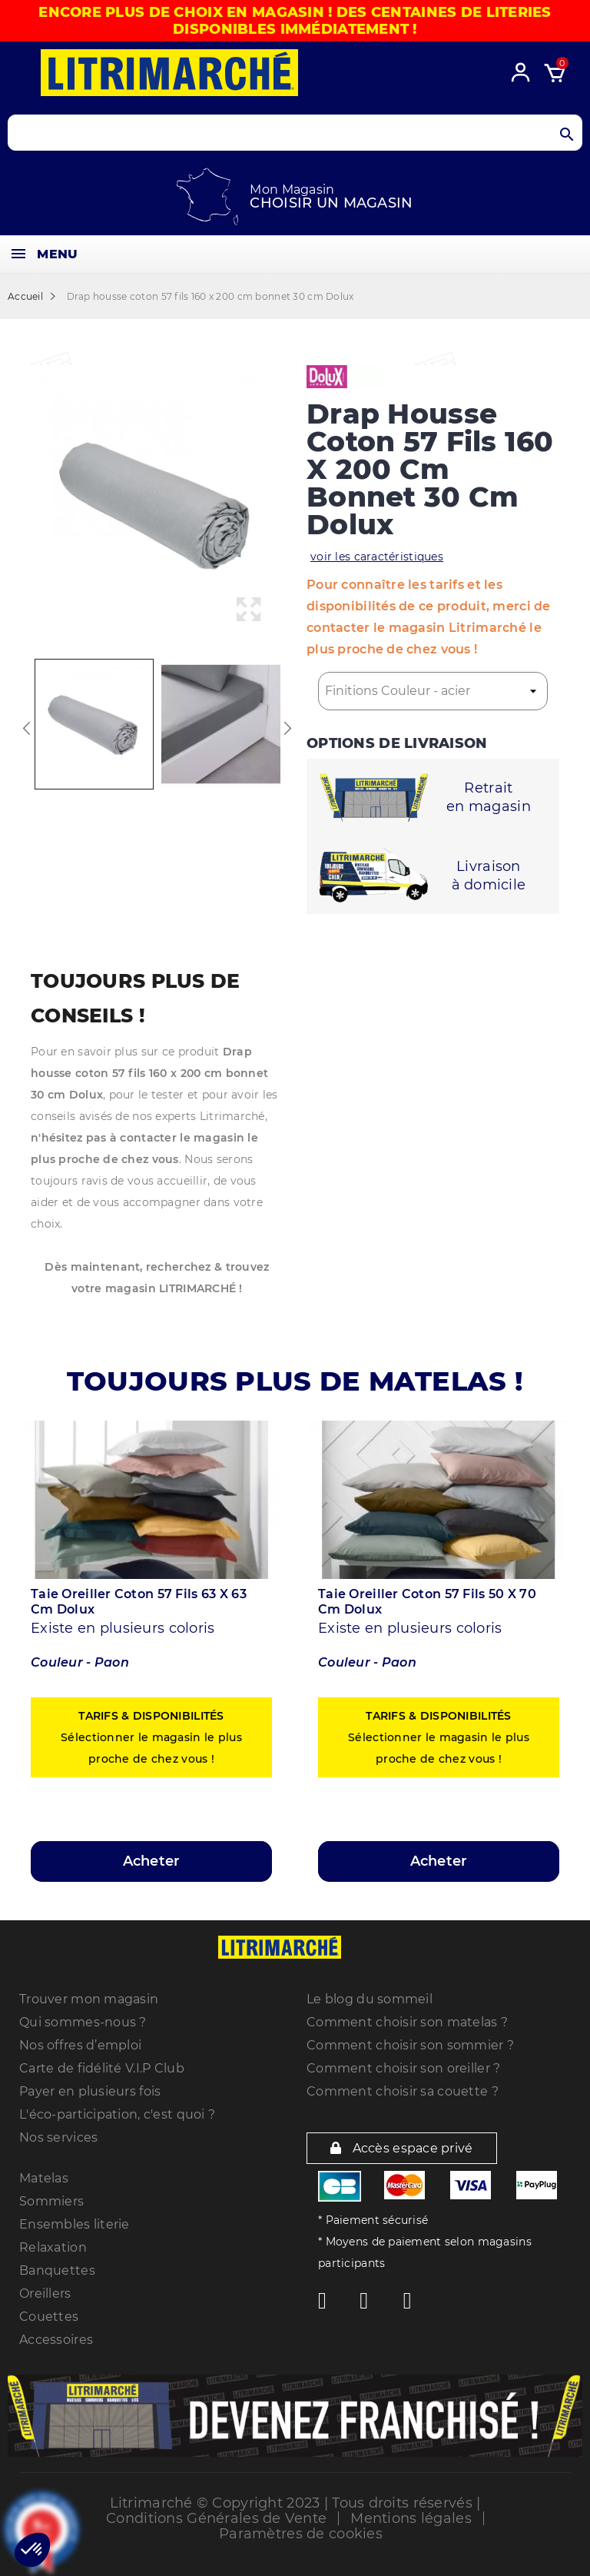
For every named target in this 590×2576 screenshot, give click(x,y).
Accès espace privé (401, 2148)
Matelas (43, 2178)
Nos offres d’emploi (80, 2045)
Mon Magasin (292, 189)
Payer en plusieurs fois (90, 2091)
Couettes (48, 2316)
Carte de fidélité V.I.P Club (101, 2068)
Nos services (58, 2137)
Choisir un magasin (331, 203)
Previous (27, 728)
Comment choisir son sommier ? (410, 2045)
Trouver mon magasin (88, 1999)
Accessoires (56, 2339)
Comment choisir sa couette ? (403, 2091)
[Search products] (295, 133)
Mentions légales (410, 2518)
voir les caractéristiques (376, 556)
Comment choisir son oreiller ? (403, 2068)
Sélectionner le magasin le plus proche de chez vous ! (151, 1737)
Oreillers (45, 2293)
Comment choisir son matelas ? (407, 2022)
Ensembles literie (74, 2224)
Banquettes (57, 2270)
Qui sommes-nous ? (83, 2022)
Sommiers (51, 2201)
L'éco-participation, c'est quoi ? (117, 2114)
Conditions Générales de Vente (216, 2518)
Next (287, 728)
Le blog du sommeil (370, 1999)
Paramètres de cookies (301, 2534)
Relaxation (53, 2247)
